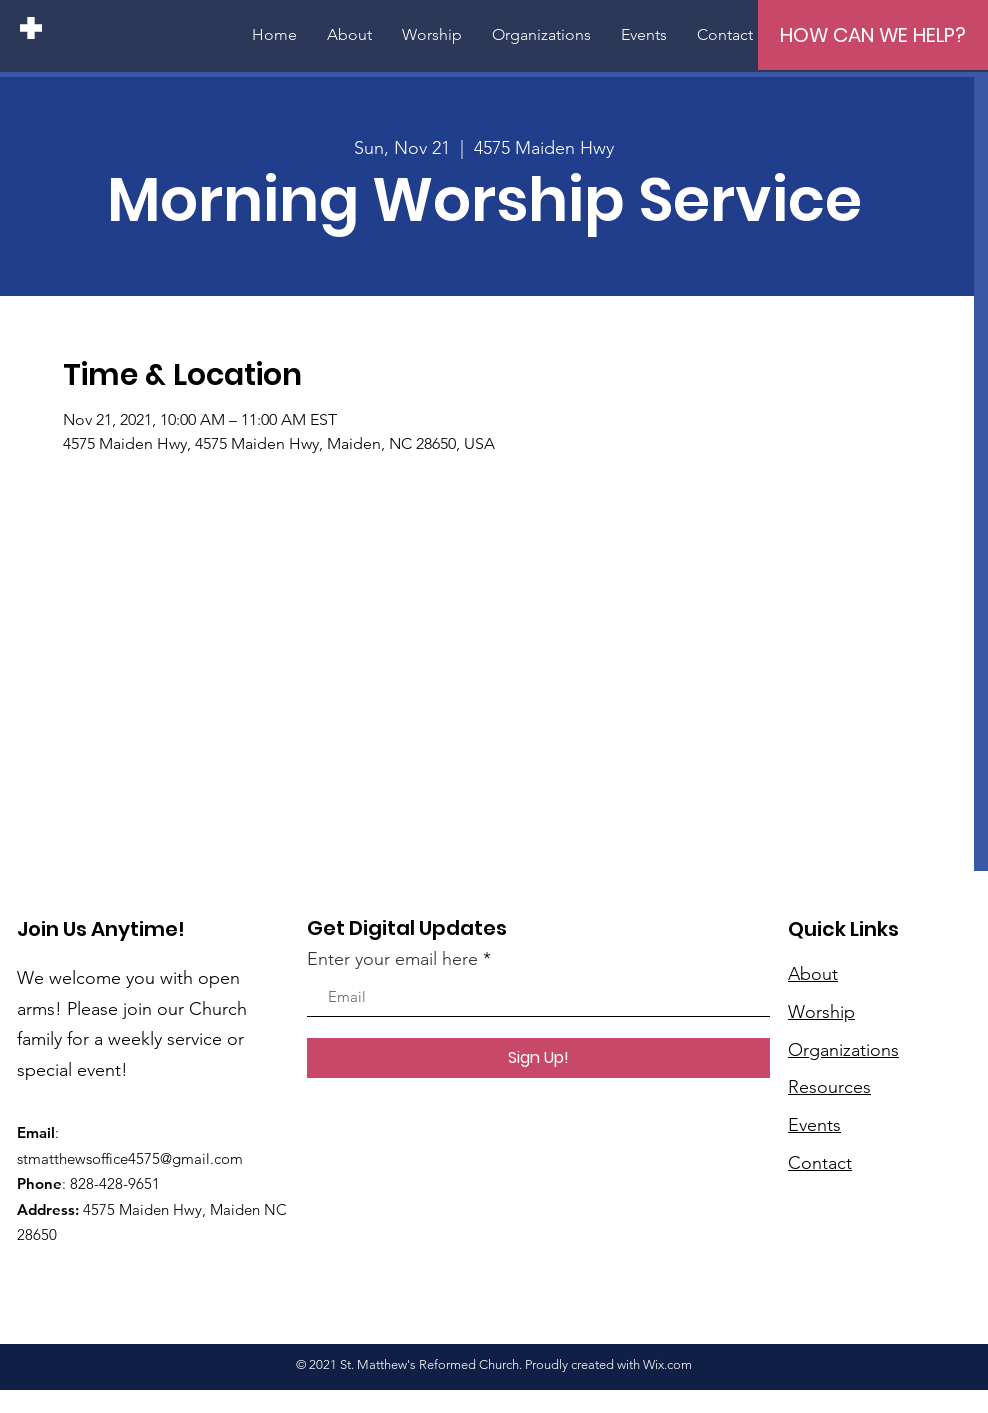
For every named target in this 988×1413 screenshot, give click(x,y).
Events (814, 1125)
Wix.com (667, 1364)
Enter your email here (392, 959)
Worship (821, 1012)
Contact (820, 1163)
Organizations (843, 1050)
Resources (829, 1087)
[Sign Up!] (538, 1058)
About (813, 974)
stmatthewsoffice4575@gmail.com (130, 1158)
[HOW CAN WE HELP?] (873, 35)
